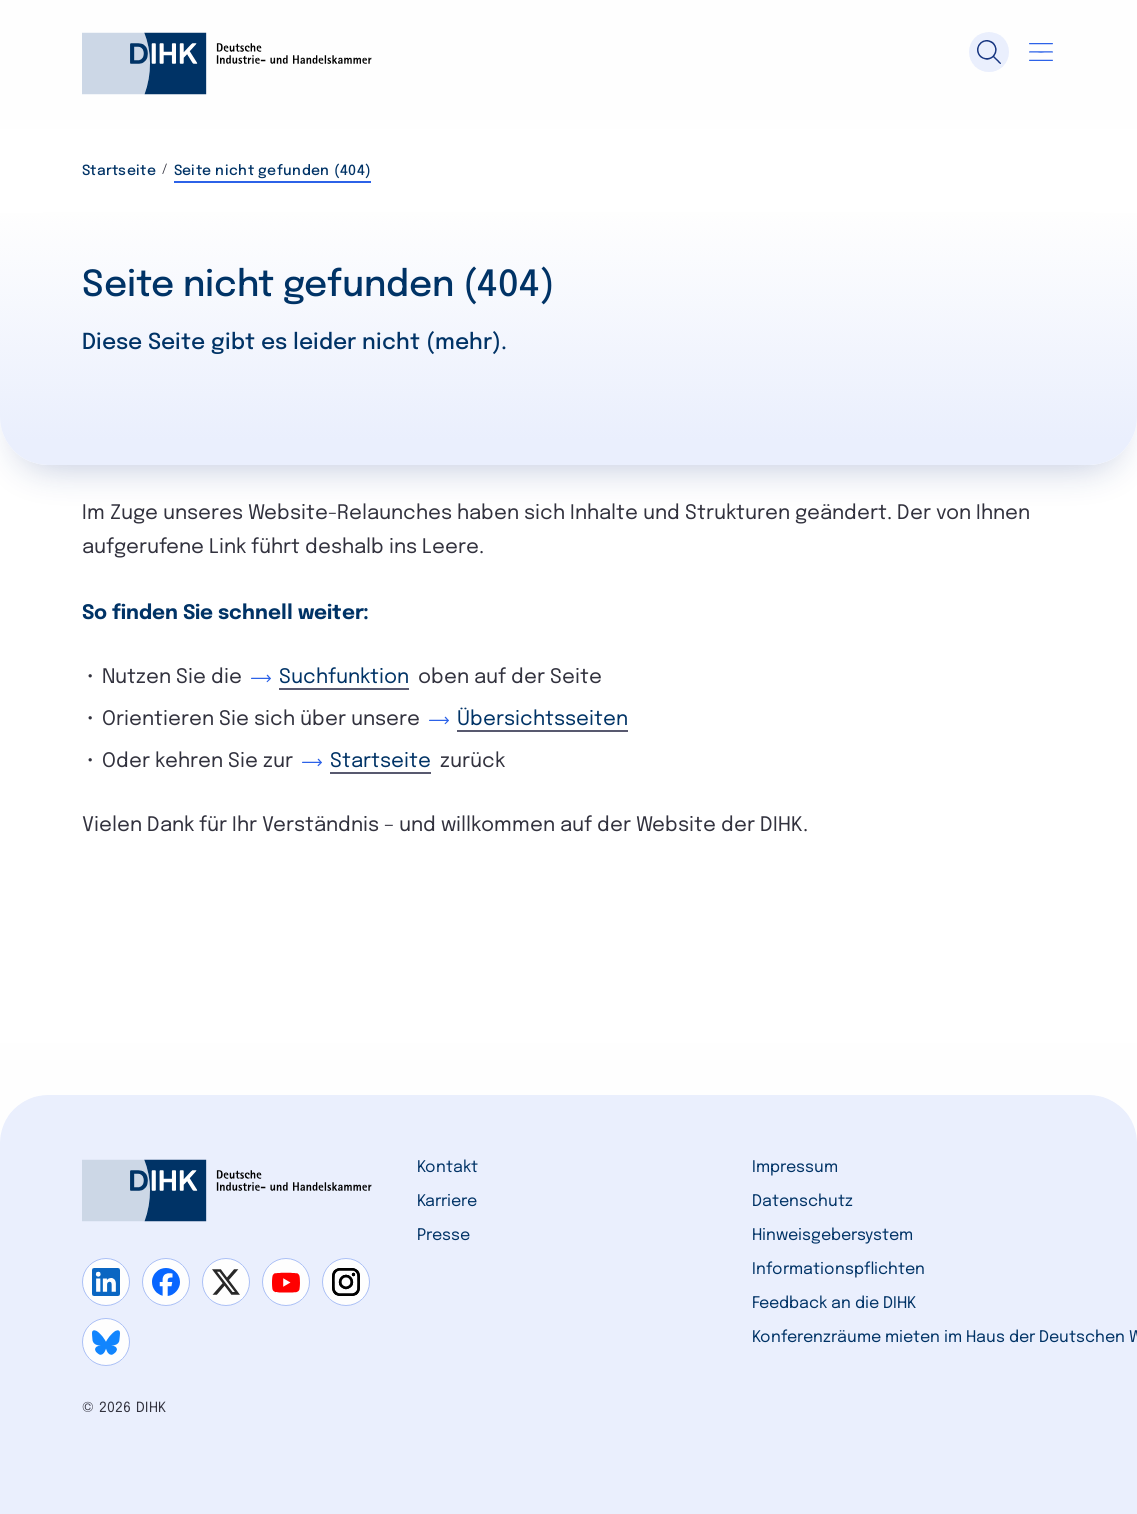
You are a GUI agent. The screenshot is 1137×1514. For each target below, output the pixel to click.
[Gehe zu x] (226, 1282)
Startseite (119, 171)
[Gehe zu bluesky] (106, 1342)
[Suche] (989, 52)
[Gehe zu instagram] (346, 1282)
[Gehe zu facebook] (166, 1282)
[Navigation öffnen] (1041, 52)
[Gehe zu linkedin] (106, 1282)
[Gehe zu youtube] (286, 1282)
